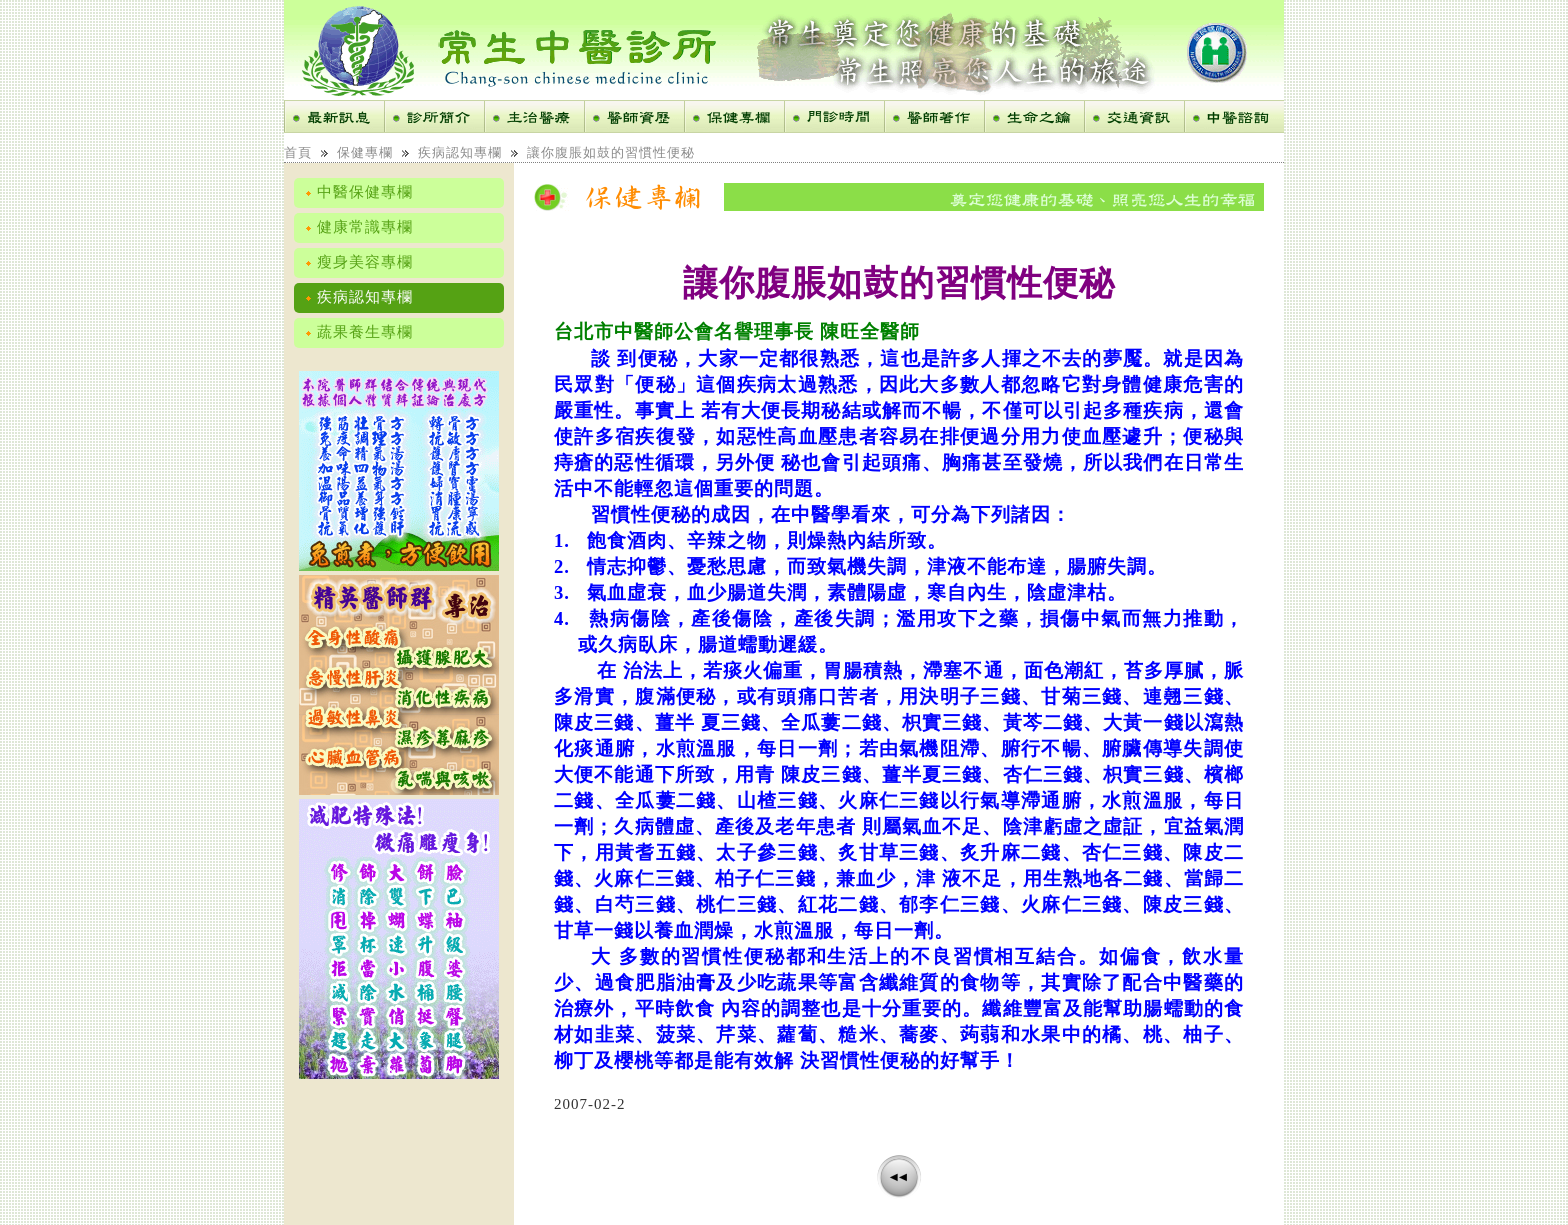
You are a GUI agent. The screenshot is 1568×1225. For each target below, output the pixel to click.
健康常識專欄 (358, 227)
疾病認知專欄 (460, 152)
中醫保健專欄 (358, 192)
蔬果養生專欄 (358, 332)
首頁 (298, 152)
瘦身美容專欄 (358, 262)
